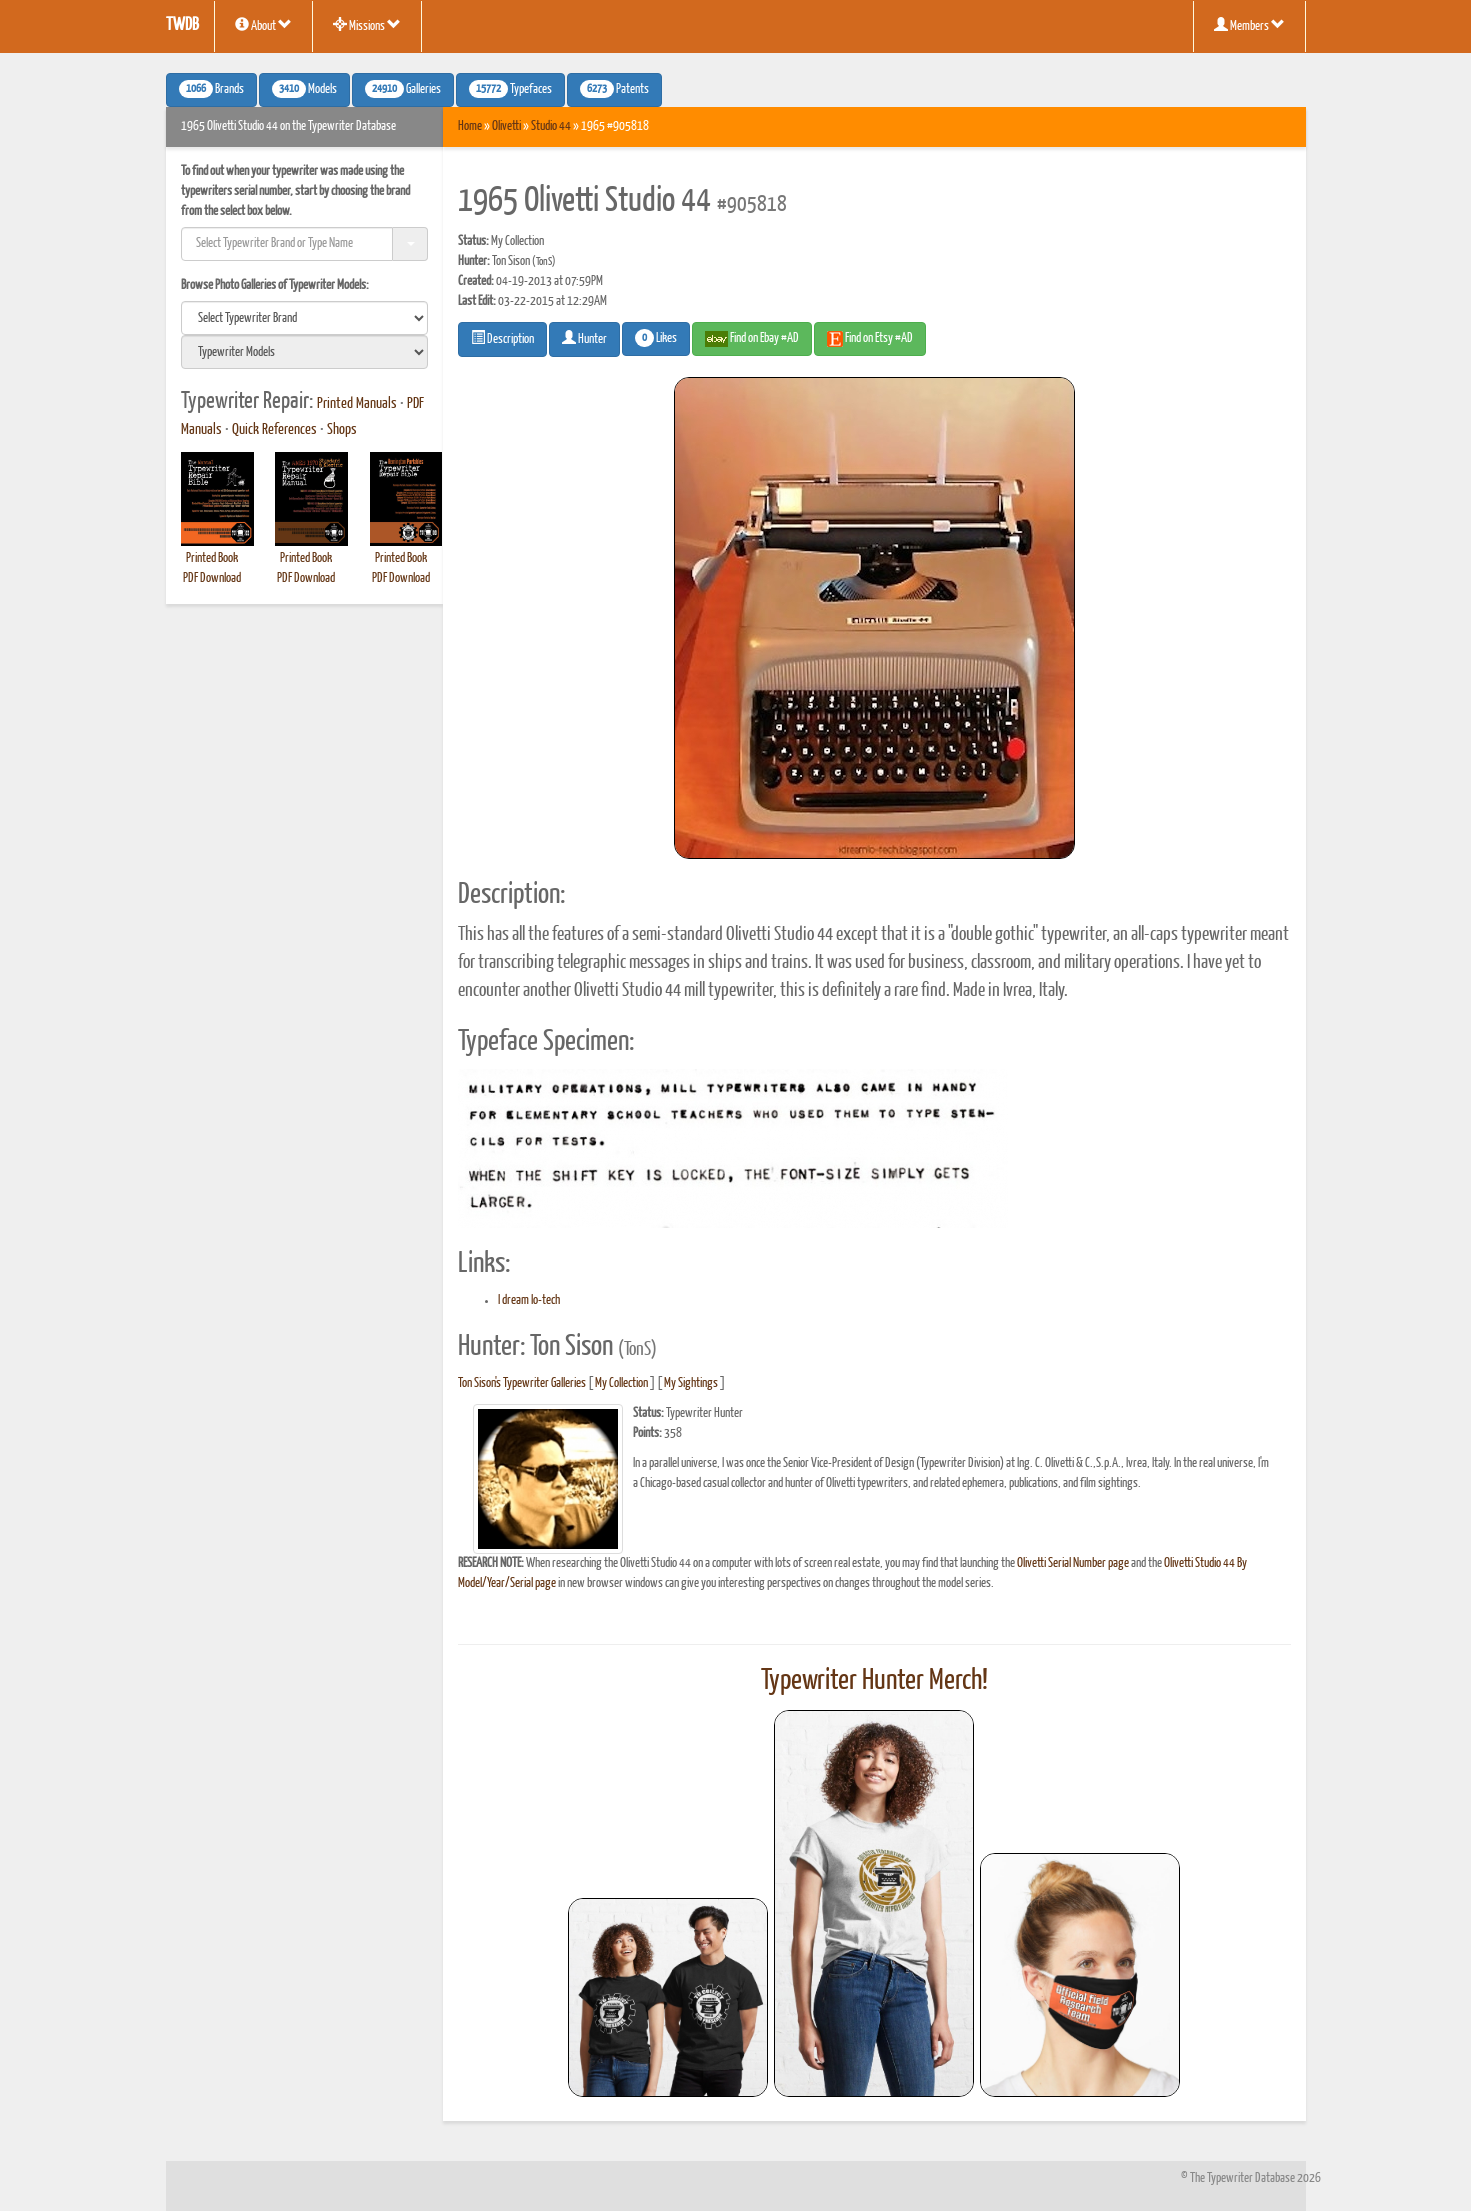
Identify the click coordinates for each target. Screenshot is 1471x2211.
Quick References (274, 430)
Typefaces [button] (510, 89)
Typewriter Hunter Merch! (874, 1681)
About (263, 25)
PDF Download (212, 578)
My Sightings (691, 1383)
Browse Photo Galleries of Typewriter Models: (275, 285)
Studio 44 (551, 126)
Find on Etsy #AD (870, 339)
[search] (305, 318)
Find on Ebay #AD (752, 339)
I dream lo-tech (529, 1300)
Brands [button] (211, 89)
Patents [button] (614, 89)
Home (470, 126)
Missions (367, 25)
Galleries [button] (403, 89)
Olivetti (506, 126)
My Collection (621, 1383)
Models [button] (304, 89)
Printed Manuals (357, 404)
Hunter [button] (584, 338)
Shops (342, 430)
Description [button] (502, 338)
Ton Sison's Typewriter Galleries (522, 1383)
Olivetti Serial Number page (1073, 1563)
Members (1249, 25)
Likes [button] (656, 338)
